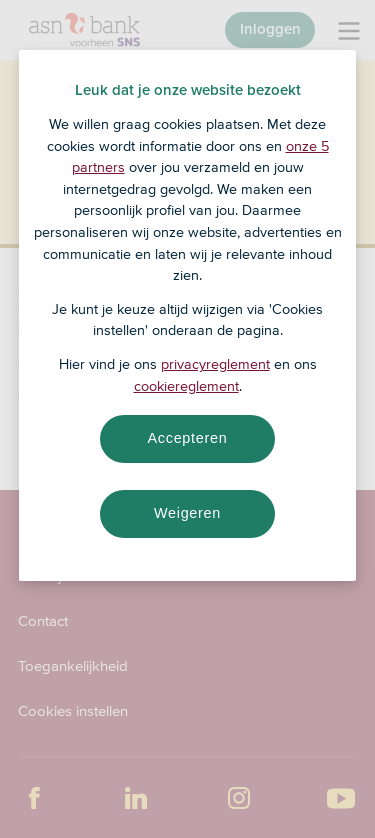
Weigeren (187, 513)
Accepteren (188, 438)
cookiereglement (186, 386)
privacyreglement (215, 364)
